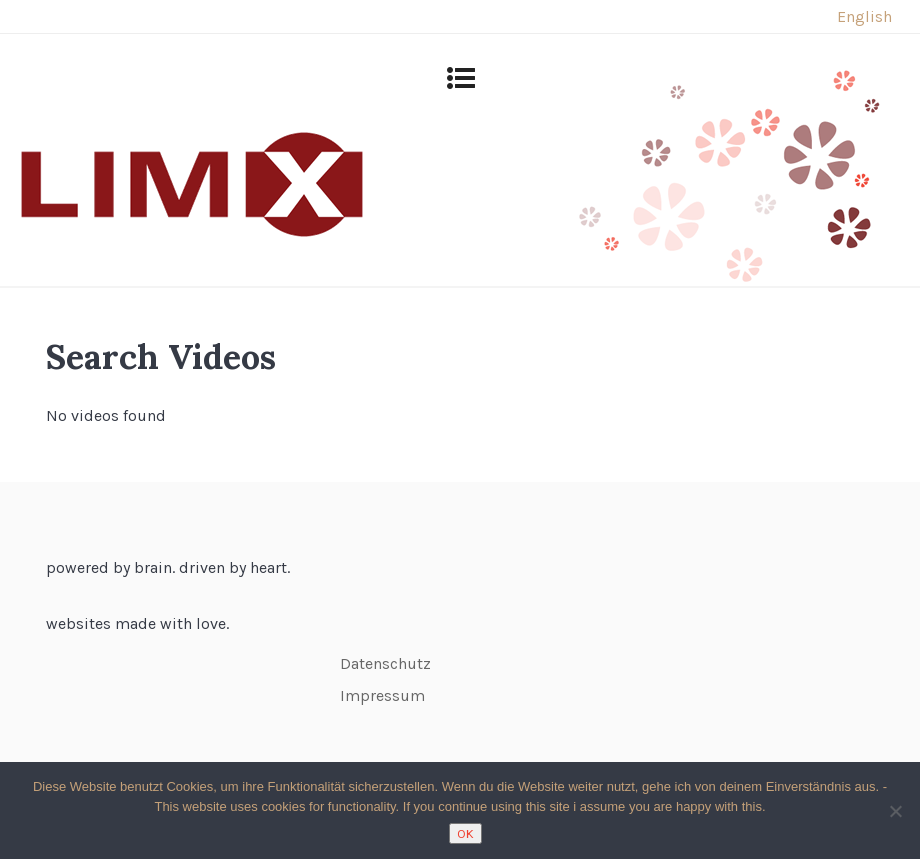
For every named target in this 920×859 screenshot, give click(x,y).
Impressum (382, 695)
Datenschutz (385, 663)
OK (465, 833)
